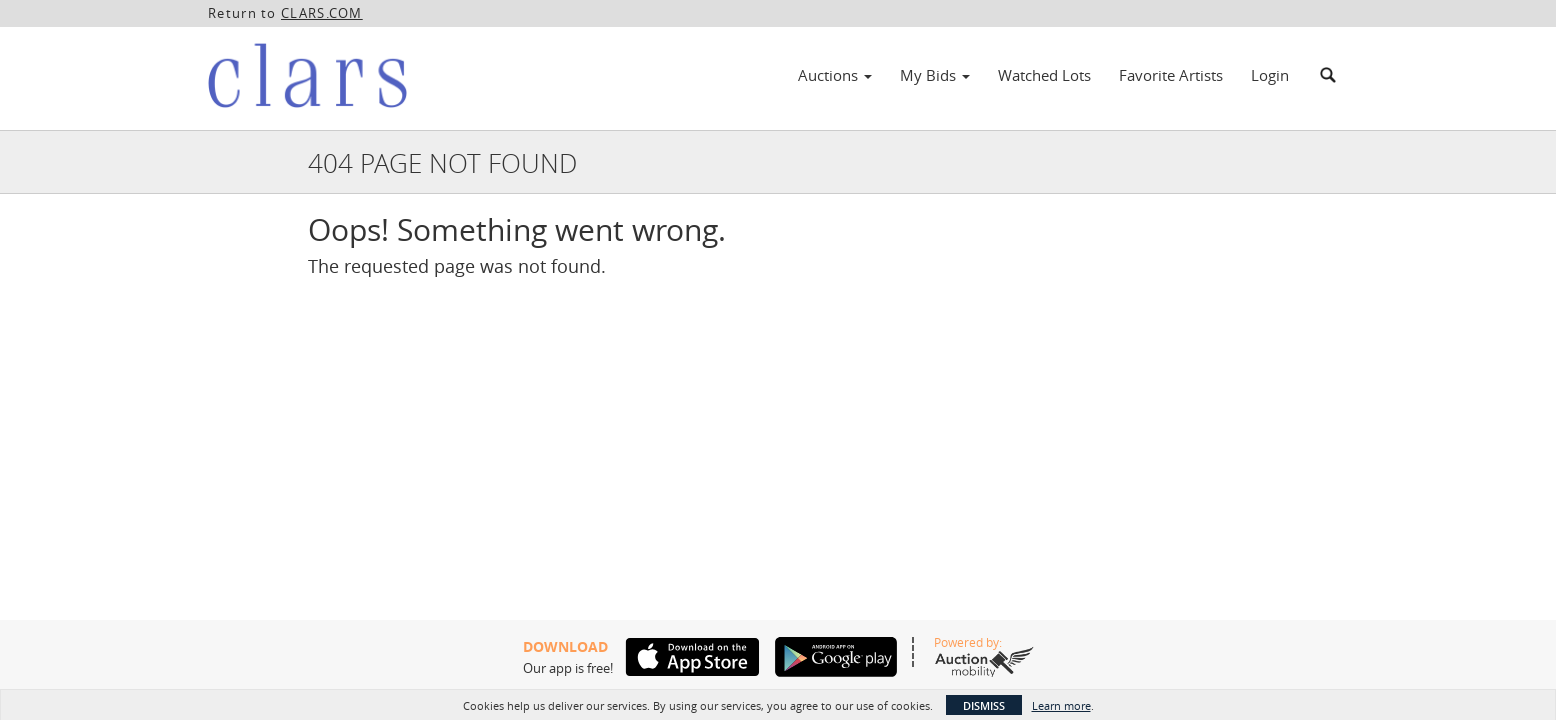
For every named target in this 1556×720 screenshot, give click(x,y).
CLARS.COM (322, 13)
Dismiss (984, 705)
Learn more (1061, 705)
